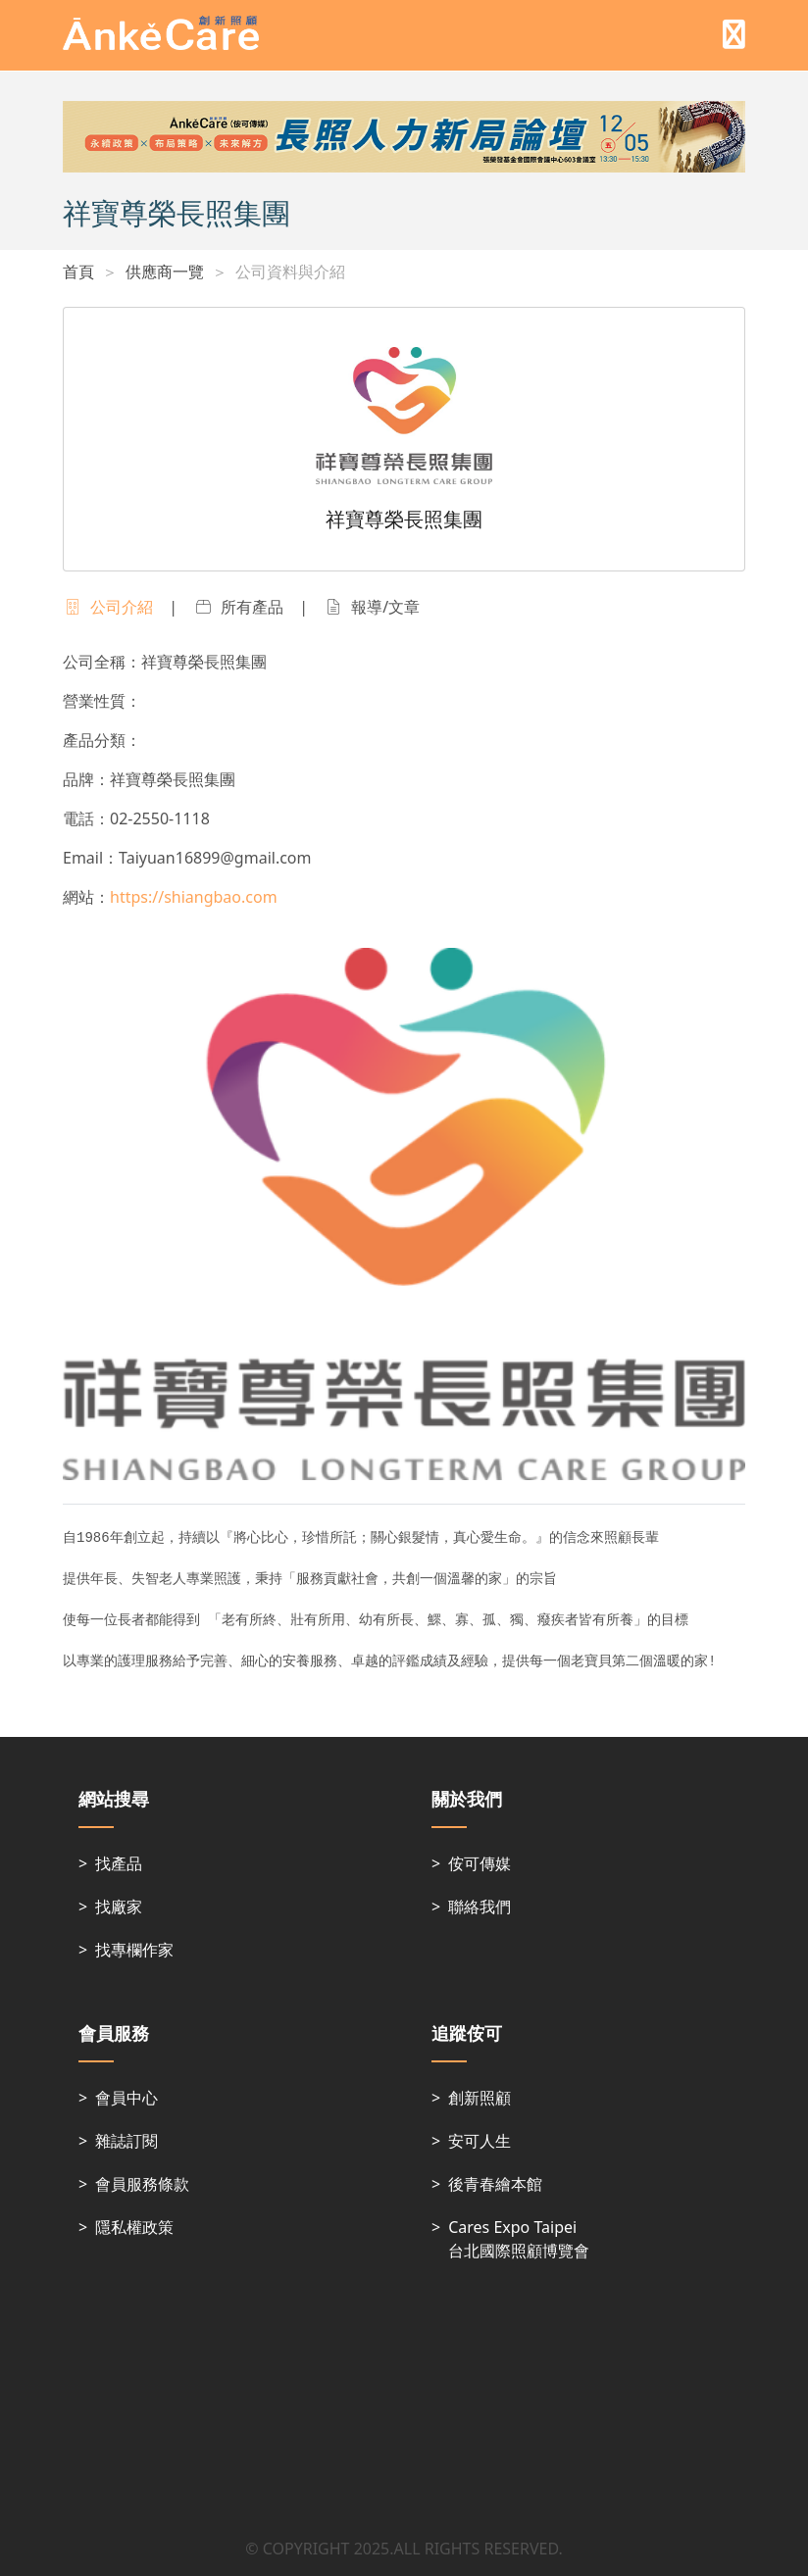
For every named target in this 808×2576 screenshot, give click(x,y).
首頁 (78, 271)
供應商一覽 (165, 271)
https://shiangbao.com (194, 897)
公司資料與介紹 (290, 271)
